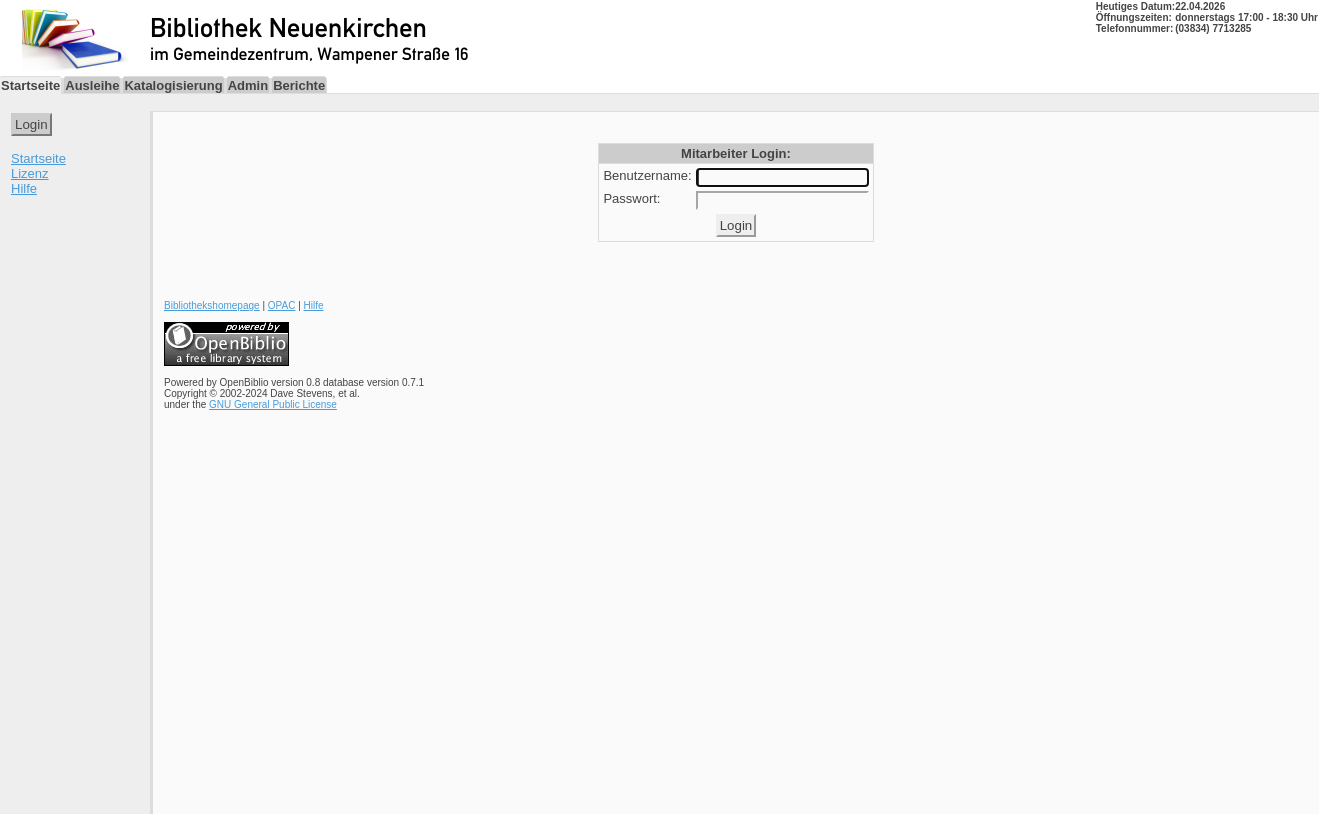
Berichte (299, 85)
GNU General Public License (273, 404)
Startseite (38, 158)
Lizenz (30, 173)
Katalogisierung (173, 85)
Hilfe (24, 188)
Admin (248, 85)
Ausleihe (92, 85)
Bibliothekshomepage (212, 305)
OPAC (282, 305)
